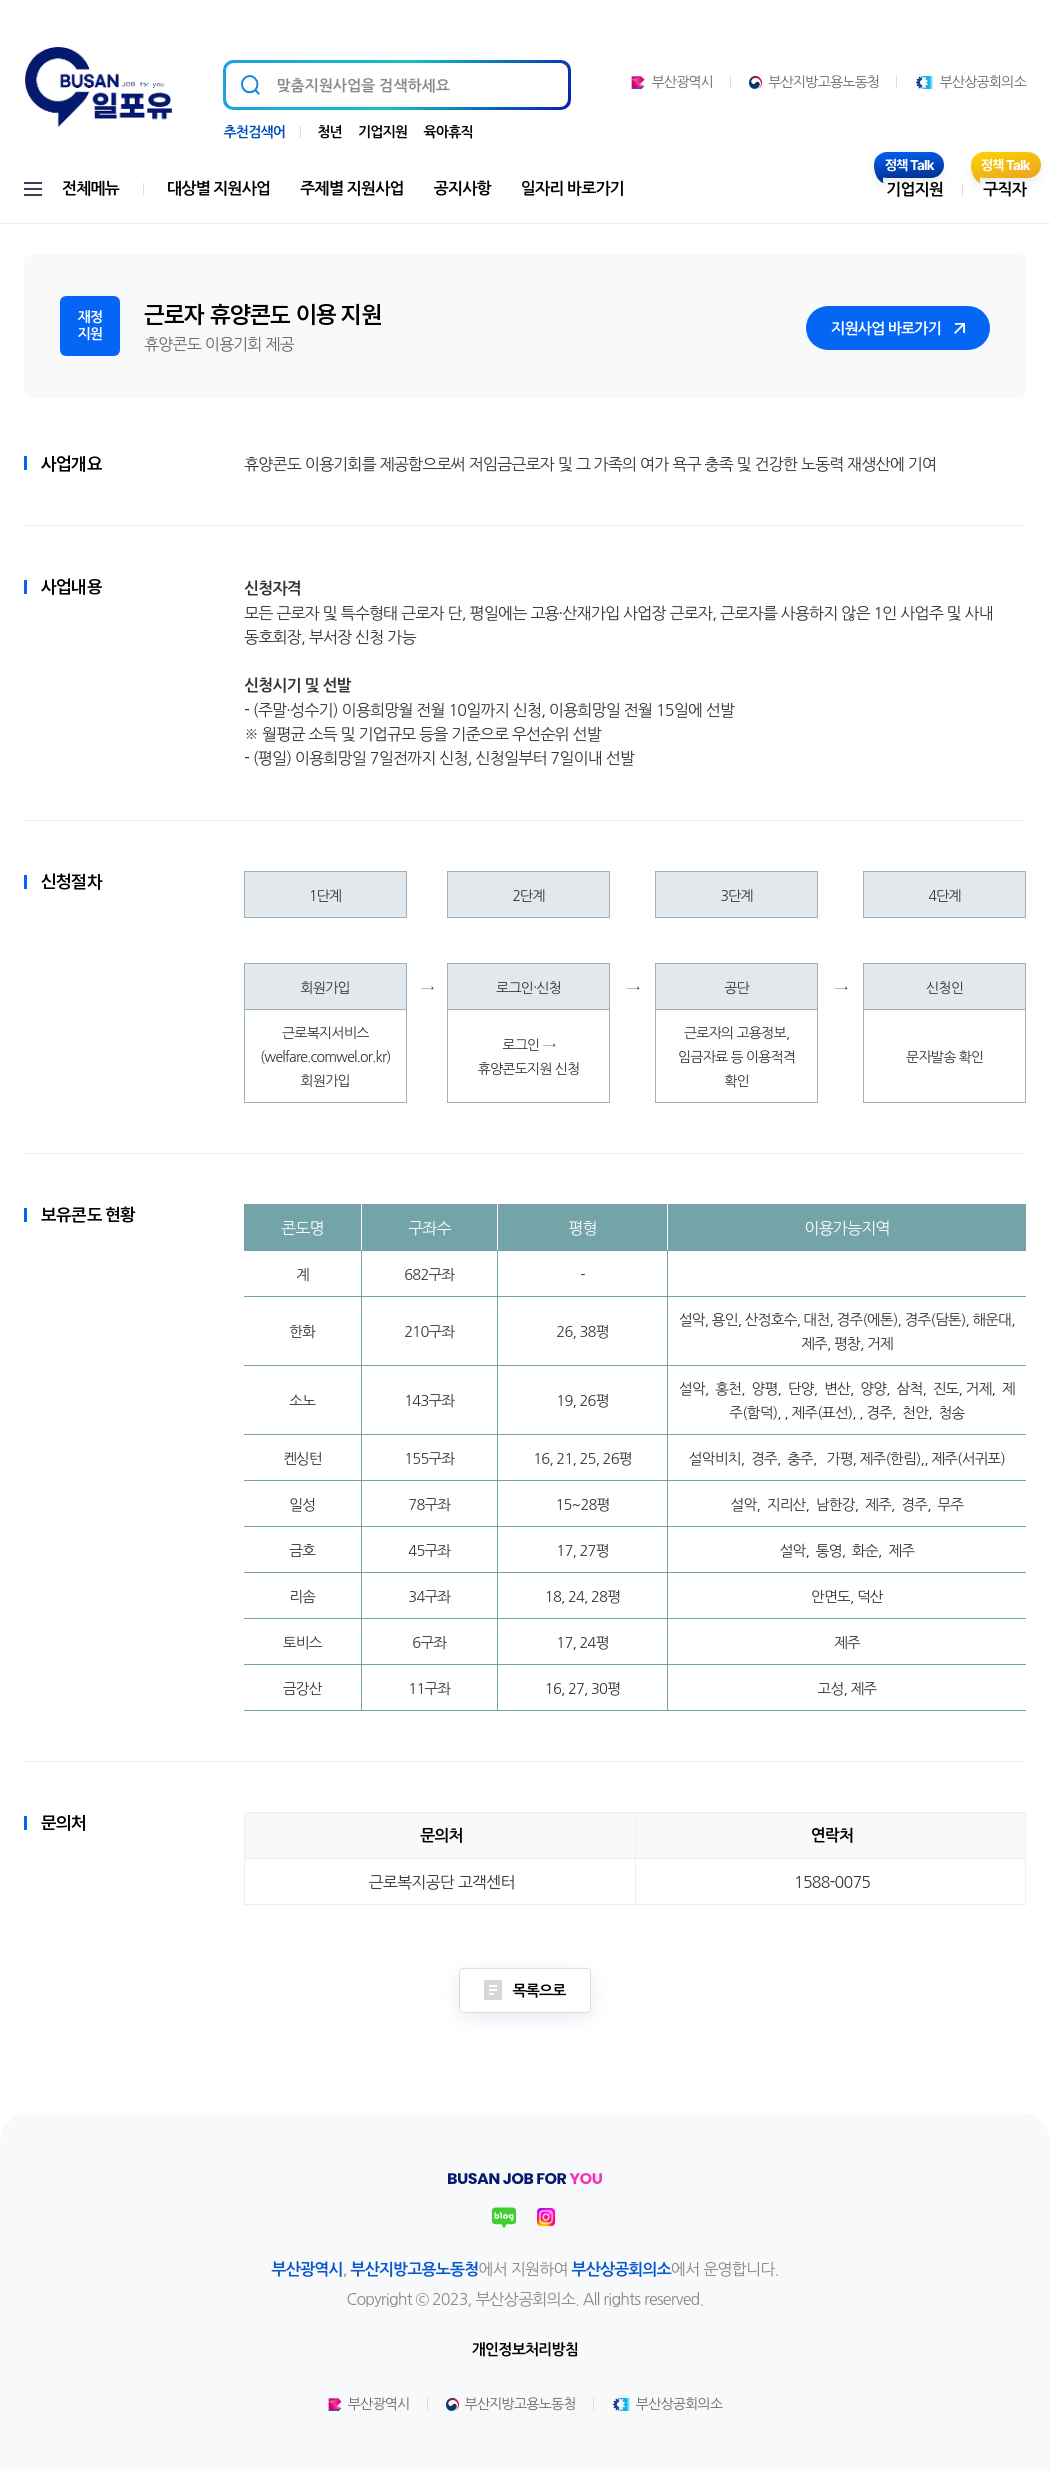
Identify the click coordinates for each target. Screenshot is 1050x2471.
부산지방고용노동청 (814, 82)
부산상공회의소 (970, 82)
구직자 (1004, 189)
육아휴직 (447, 132)
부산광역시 (672, 82)
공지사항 (462, 188)
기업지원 (382, 132)
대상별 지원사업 (218, 188)
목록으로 (524, 1990)
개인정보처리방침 (525, 2349)
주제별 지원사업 (351, 188)
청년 (329, 132)
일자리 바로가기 (572, 188)
